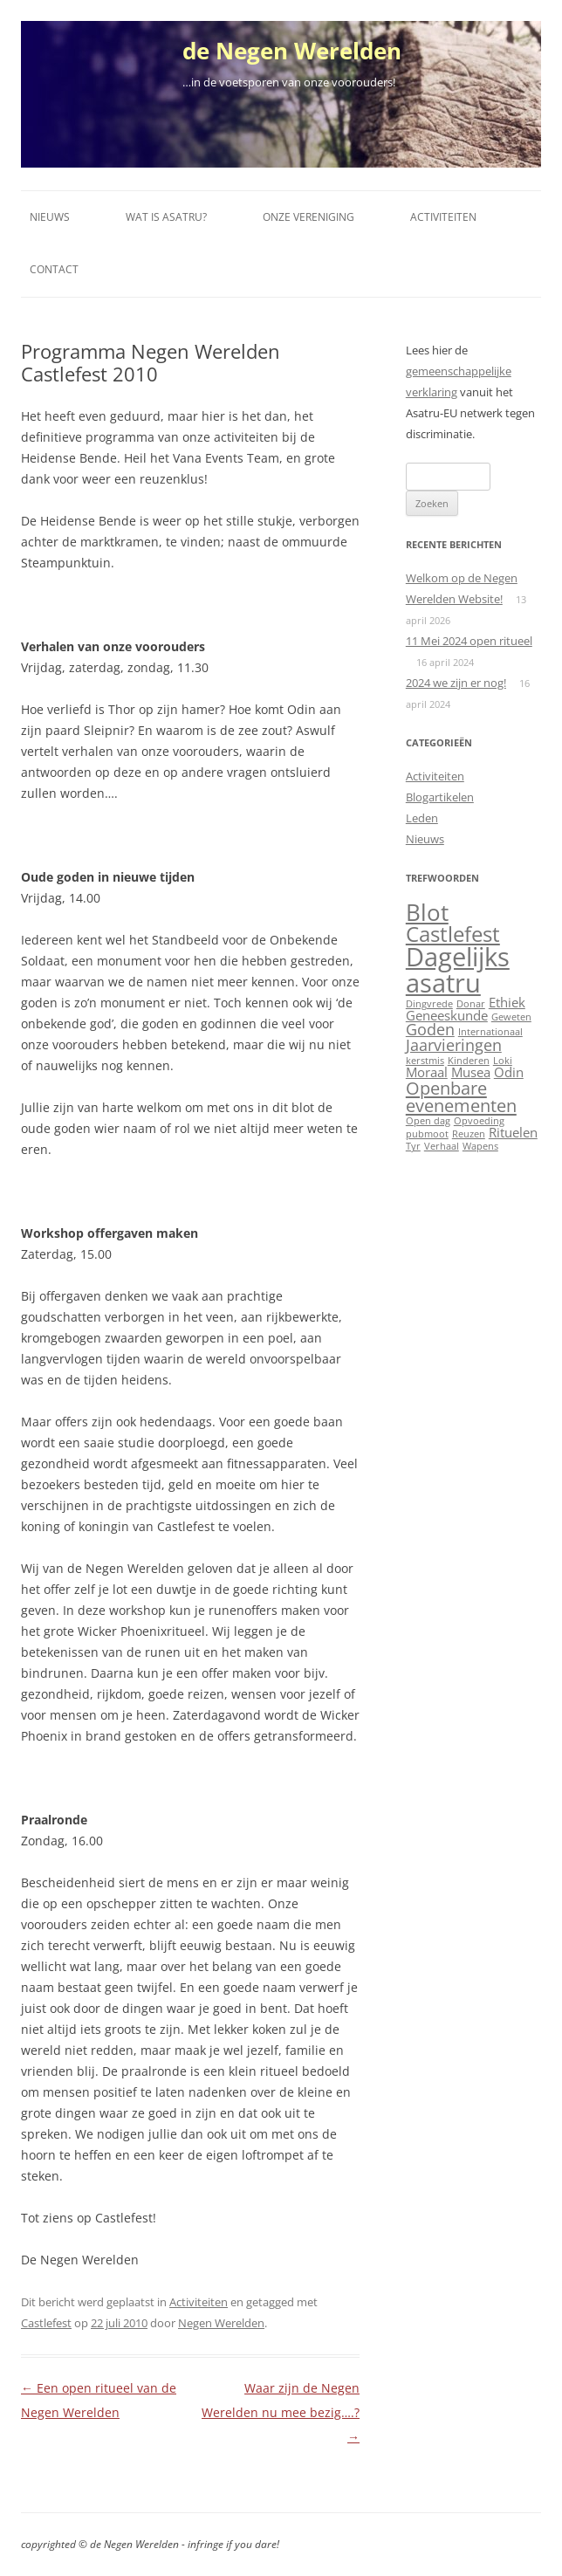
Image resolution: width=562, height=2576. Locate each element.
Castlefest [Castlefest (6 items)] (453, 934)
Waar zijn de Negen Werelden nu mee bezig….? (281, 2412)
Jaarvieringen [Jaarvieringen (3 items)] (454, 1044)
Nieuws (50, 217)
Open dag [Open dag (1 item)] (428, 1121)
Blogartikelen (440, 797)
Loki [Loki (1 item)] (502, 1060)
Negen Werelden (221, 2323)
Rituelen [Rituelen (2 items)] (513, 1132)
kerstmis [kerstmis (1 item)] (425, 1060)
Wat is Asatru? (166, 217)
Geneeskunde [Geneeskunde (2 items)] (447, 1015)
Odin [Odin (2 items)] (509, 1072)
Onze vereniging (308, 217)
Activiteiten (443, 217)
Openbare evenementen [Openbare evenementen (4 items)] (461, 1096)
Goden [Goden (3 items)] (430, 1029)
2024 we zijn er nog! (456, 682)
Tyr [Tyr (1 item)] (413, 1146)
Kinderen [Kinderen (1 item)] (469, 1060)
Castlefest (46, 2323)
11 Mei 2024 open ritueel (469, 641)
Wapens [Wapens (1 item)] (480, 1146)
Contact (54, 269)
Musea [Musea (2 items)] (470, 1072)
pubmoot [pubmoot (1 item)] (427, 1134)
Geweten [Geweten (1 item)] (511, 1017)
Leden (422, 818)
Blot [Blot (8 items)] (427, 912)
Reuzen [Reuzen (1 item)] (468, 1134)
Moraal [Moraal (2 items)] (427, 1072)
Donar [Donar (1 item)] (470, 1004)
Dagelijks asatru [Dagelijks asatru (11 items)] (458, 969)
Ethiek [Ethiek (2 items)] (507, 1002)
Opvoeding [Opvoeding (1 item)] (479, 1121)
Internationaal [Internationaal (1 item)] (490, 1032)
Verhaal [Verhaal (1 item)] (441, 1146)
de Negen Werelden (291, 50)
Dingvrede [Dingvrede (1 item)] (429, 1004)
